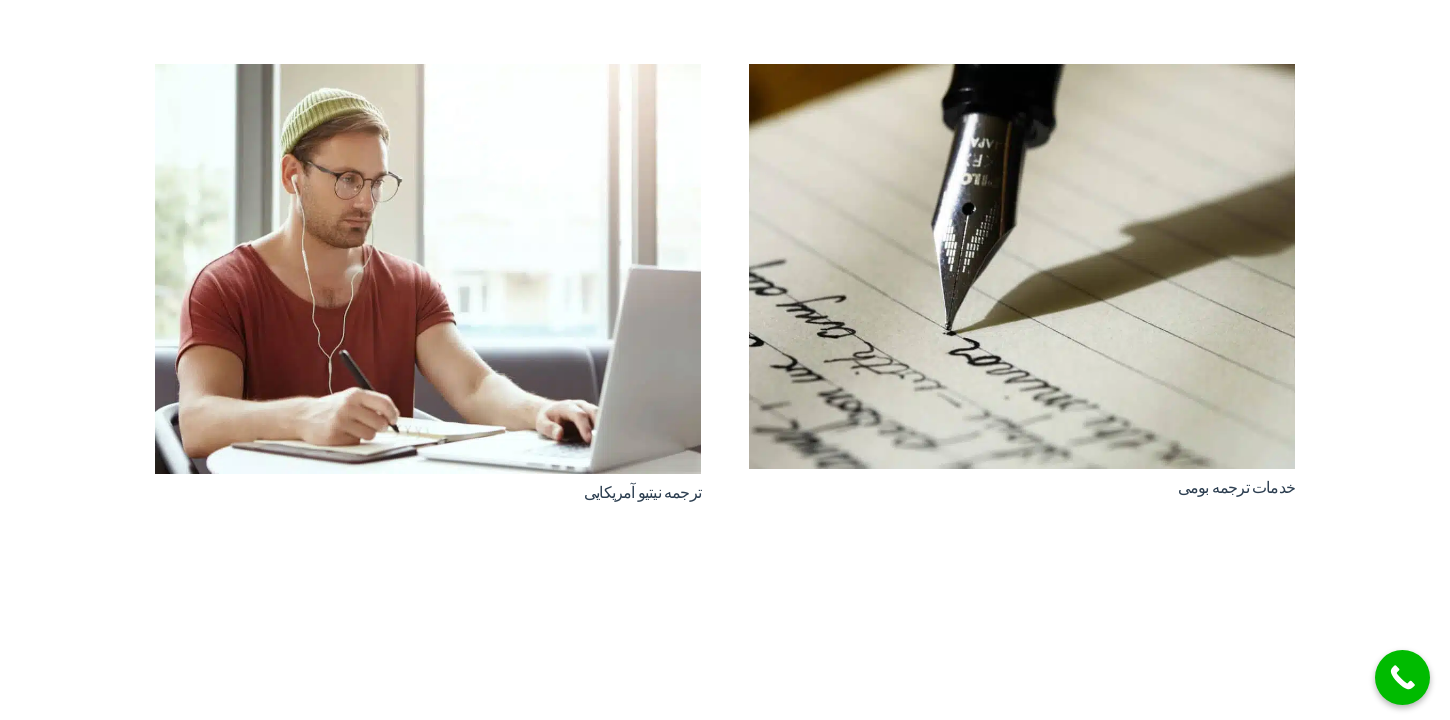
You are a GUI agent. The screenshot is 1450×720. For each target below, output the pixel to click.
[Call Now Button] (1402, 677)
